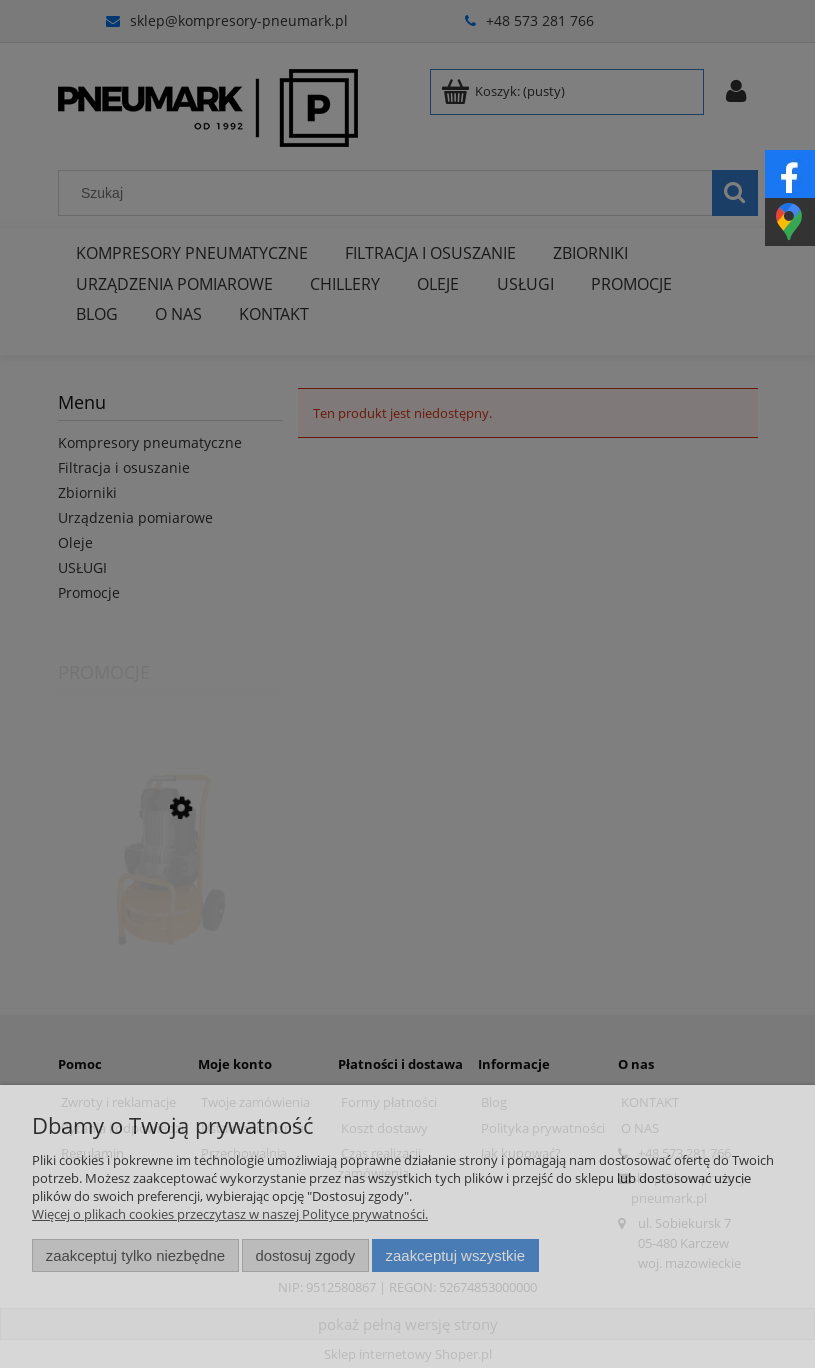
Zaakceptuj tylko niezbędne (135, 1255)
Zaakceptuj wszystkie (455, 1255)
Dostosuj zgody (305, 1255)
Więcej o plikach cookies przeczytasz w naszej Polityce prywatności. (230, 1214)
